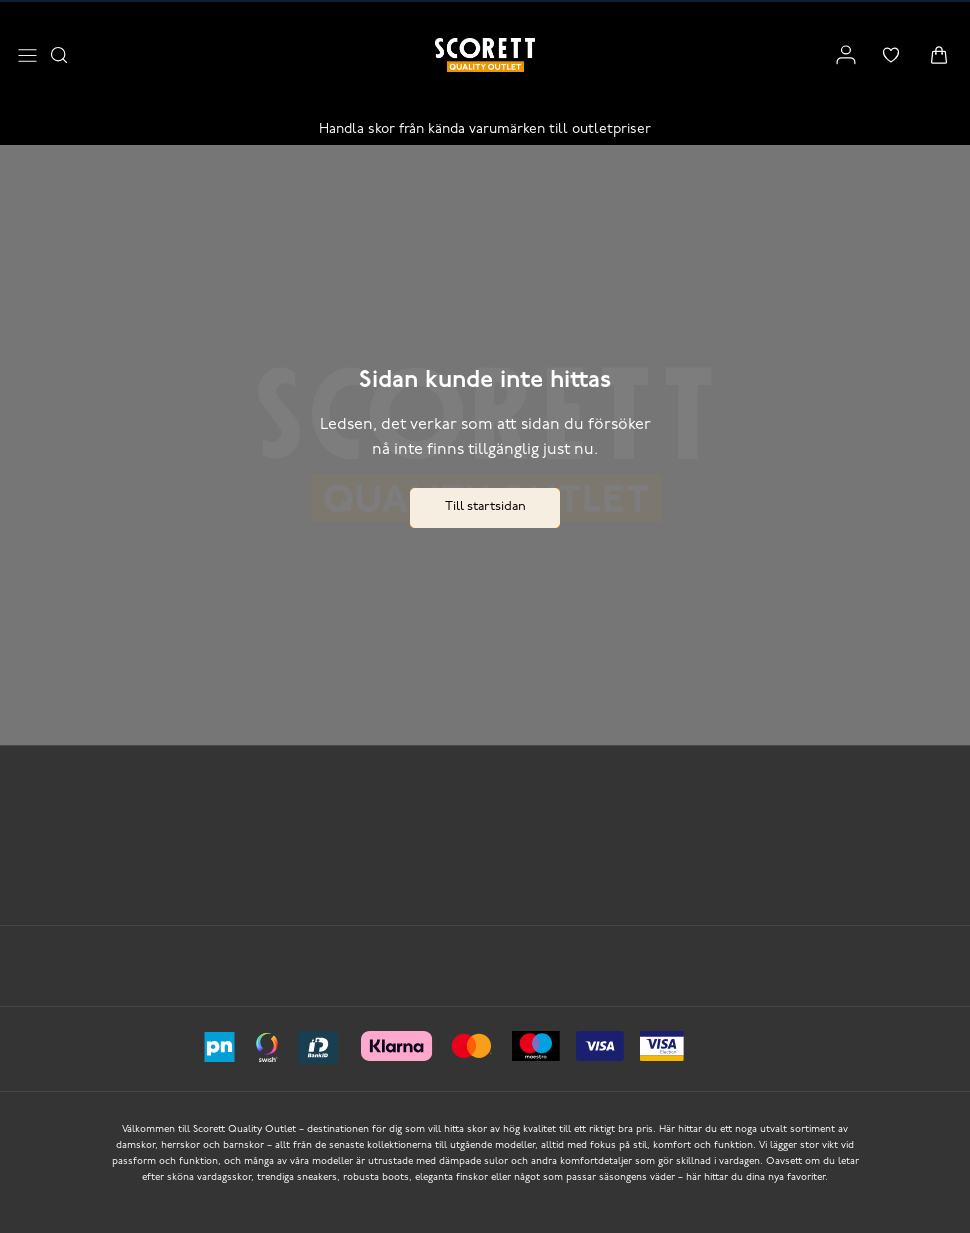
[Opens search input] (59, 55)
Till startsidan (485, 506)
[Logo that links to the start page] (485, 55)
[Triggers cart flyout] (939, 55)
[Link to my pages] (846, 55)
